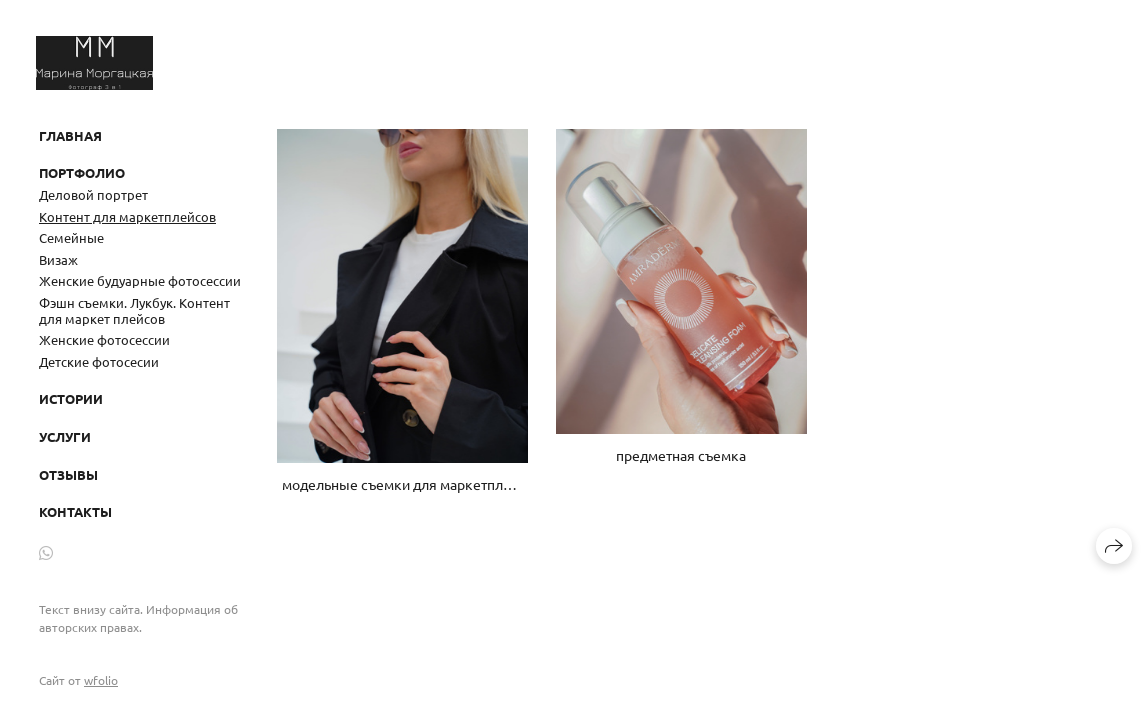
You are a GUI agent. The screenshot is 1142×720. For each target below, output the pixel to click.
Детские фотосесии (99, 361)
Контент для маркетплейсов (127, 216)
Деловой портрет (93, 194)
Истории (71, 398)
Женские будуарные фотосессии (140, 280)
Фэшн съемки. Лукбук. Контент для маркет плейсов (134, 310)
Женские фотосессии (104, 339)
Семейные (71, 237)
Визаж (58, 259)
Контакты (75, 511)
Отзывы (68, 474)
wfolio (101, 680)
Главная (70, 135)
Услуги (65, 436)
